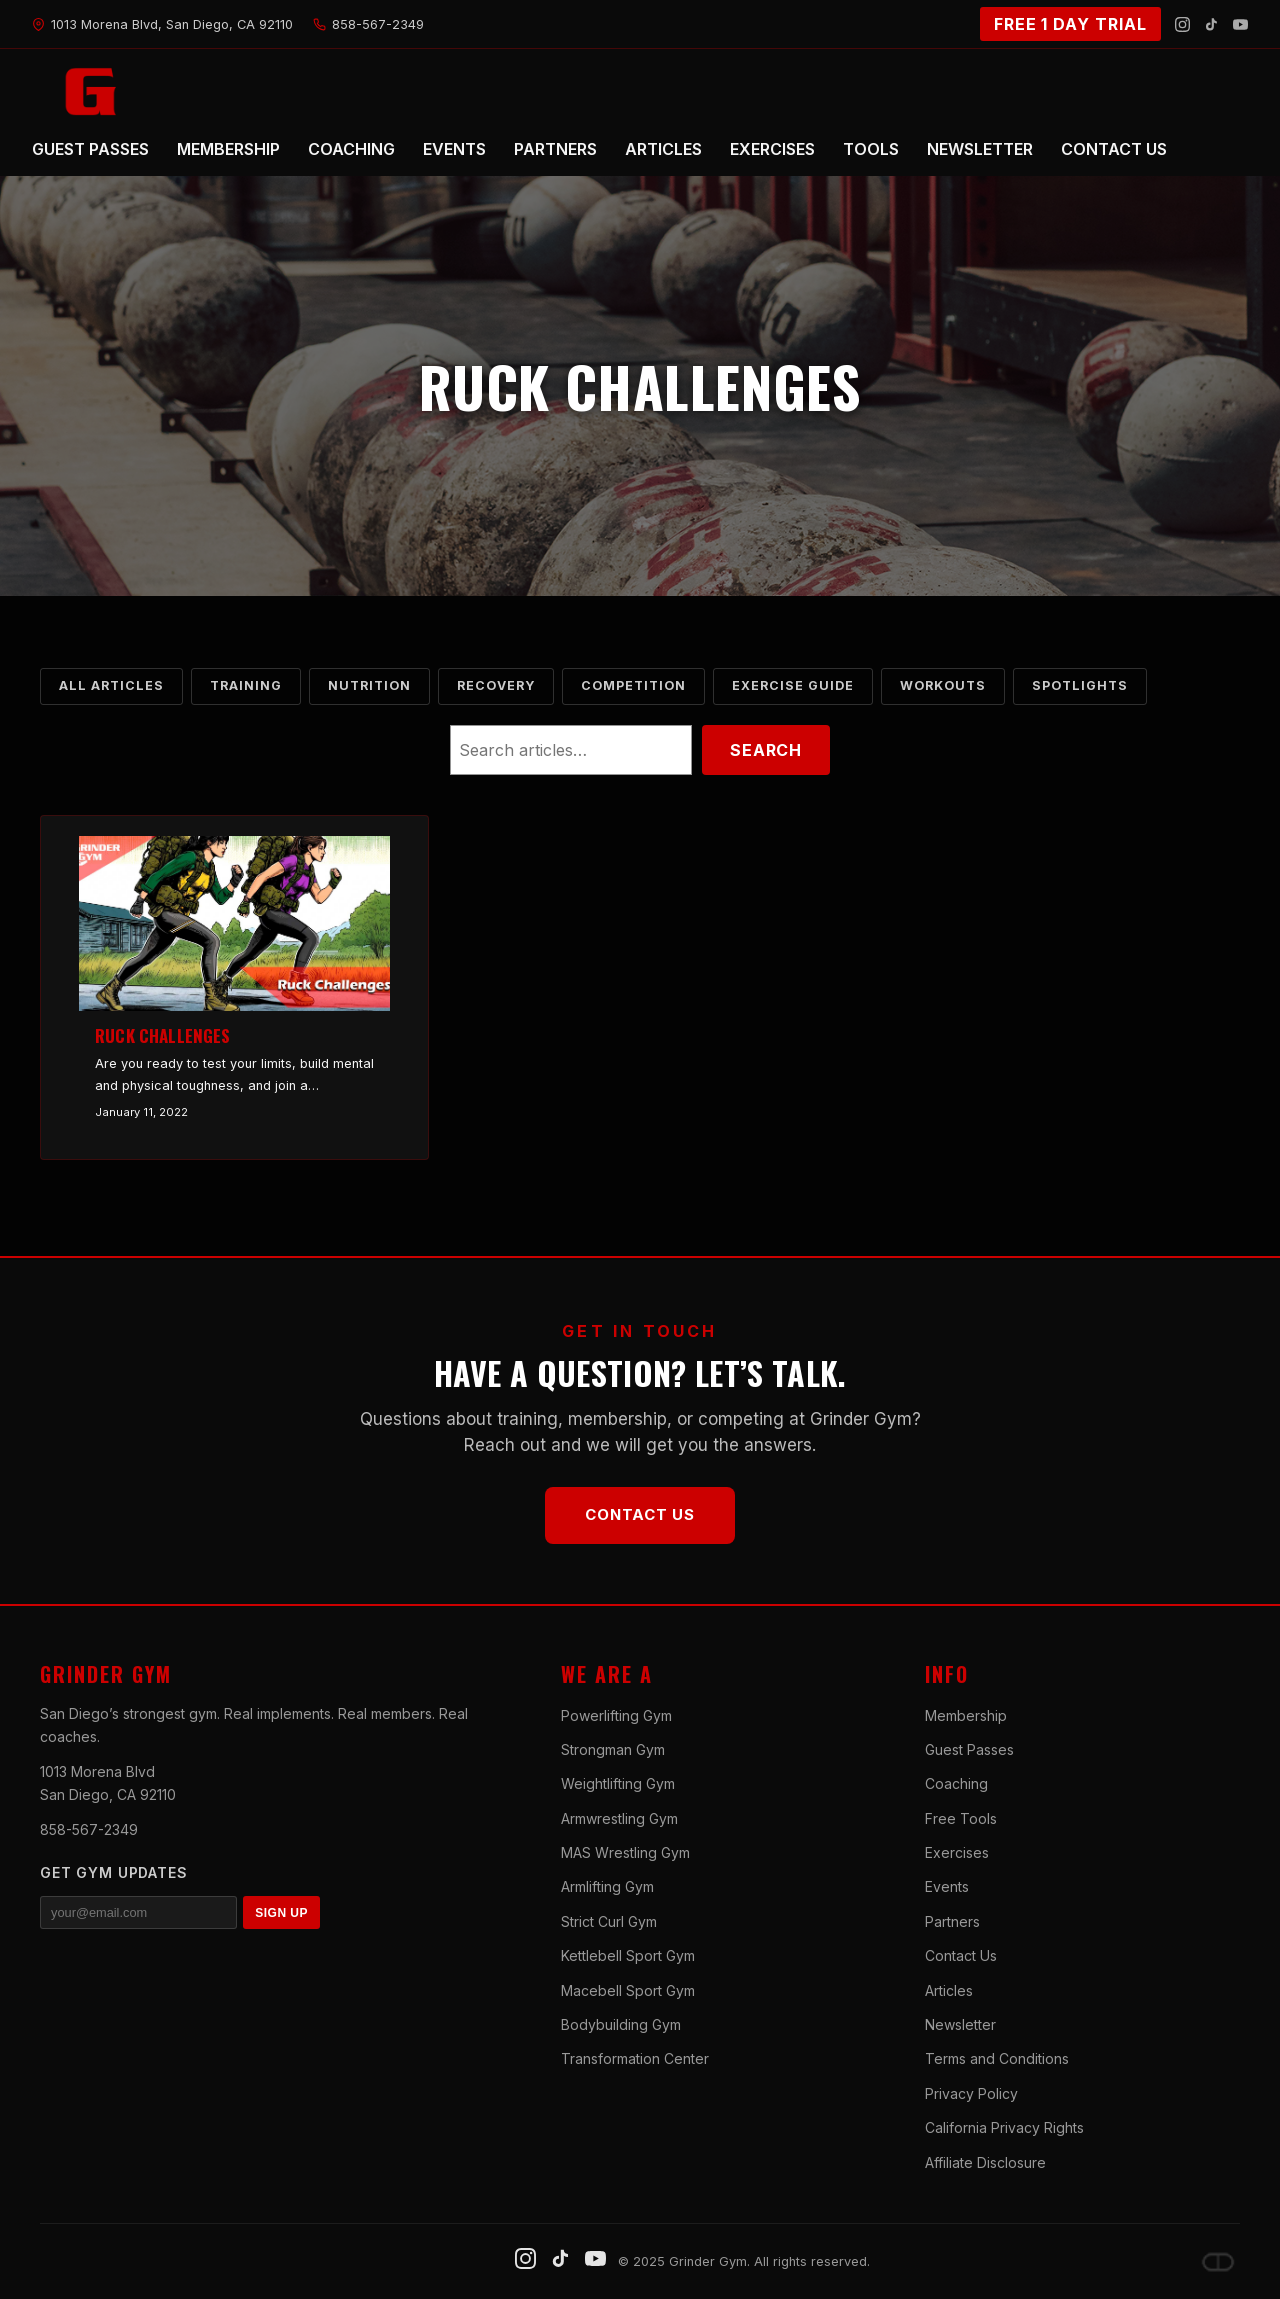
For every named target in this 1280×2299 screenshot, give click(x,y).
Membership (966, 1715)
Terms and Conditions (997, 2058)
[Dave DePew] (1218, 2262)
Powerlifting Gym (616, 1715)
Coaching (956, 1783)
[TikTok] (1211, 24)
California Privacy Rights (1004, 2127)
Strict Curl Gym (609, 1921)
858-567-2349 (89, 1829)
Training (246, 685)
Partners (952, 1921)
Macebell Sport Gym (628, 1990)
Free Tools (961, 1818)
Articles (949, 1990)
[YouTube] (1240, 24)
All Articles (111, 685)
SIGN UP (281, 1913)
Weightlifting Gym (618, 1783)
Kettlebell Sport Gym (628, 1955)
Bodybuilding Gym (621, 2024)
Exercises (957, 1852)
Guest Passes (969, 1749)
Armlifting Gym (607, 1886)
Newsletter (960, 2024)
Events (947, 1886)
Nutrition (369, 685)
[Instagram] (1182, 24)
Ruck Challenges (163, 1036)
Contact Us (640, 1514)
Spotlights (1080, 685)
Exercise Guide (793, 685)
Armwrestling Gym (619, 1818)
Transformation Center (635, 2058)
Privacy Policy (971, 2093)
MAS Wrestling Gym (625, 1852)
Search (766, 750)
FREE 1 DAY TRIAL (1070, 24)
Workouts (943, 685)
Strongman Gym (613, 1749)
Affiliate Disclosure (985, 2162)
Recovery (496, 685)
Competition (633, 685)
